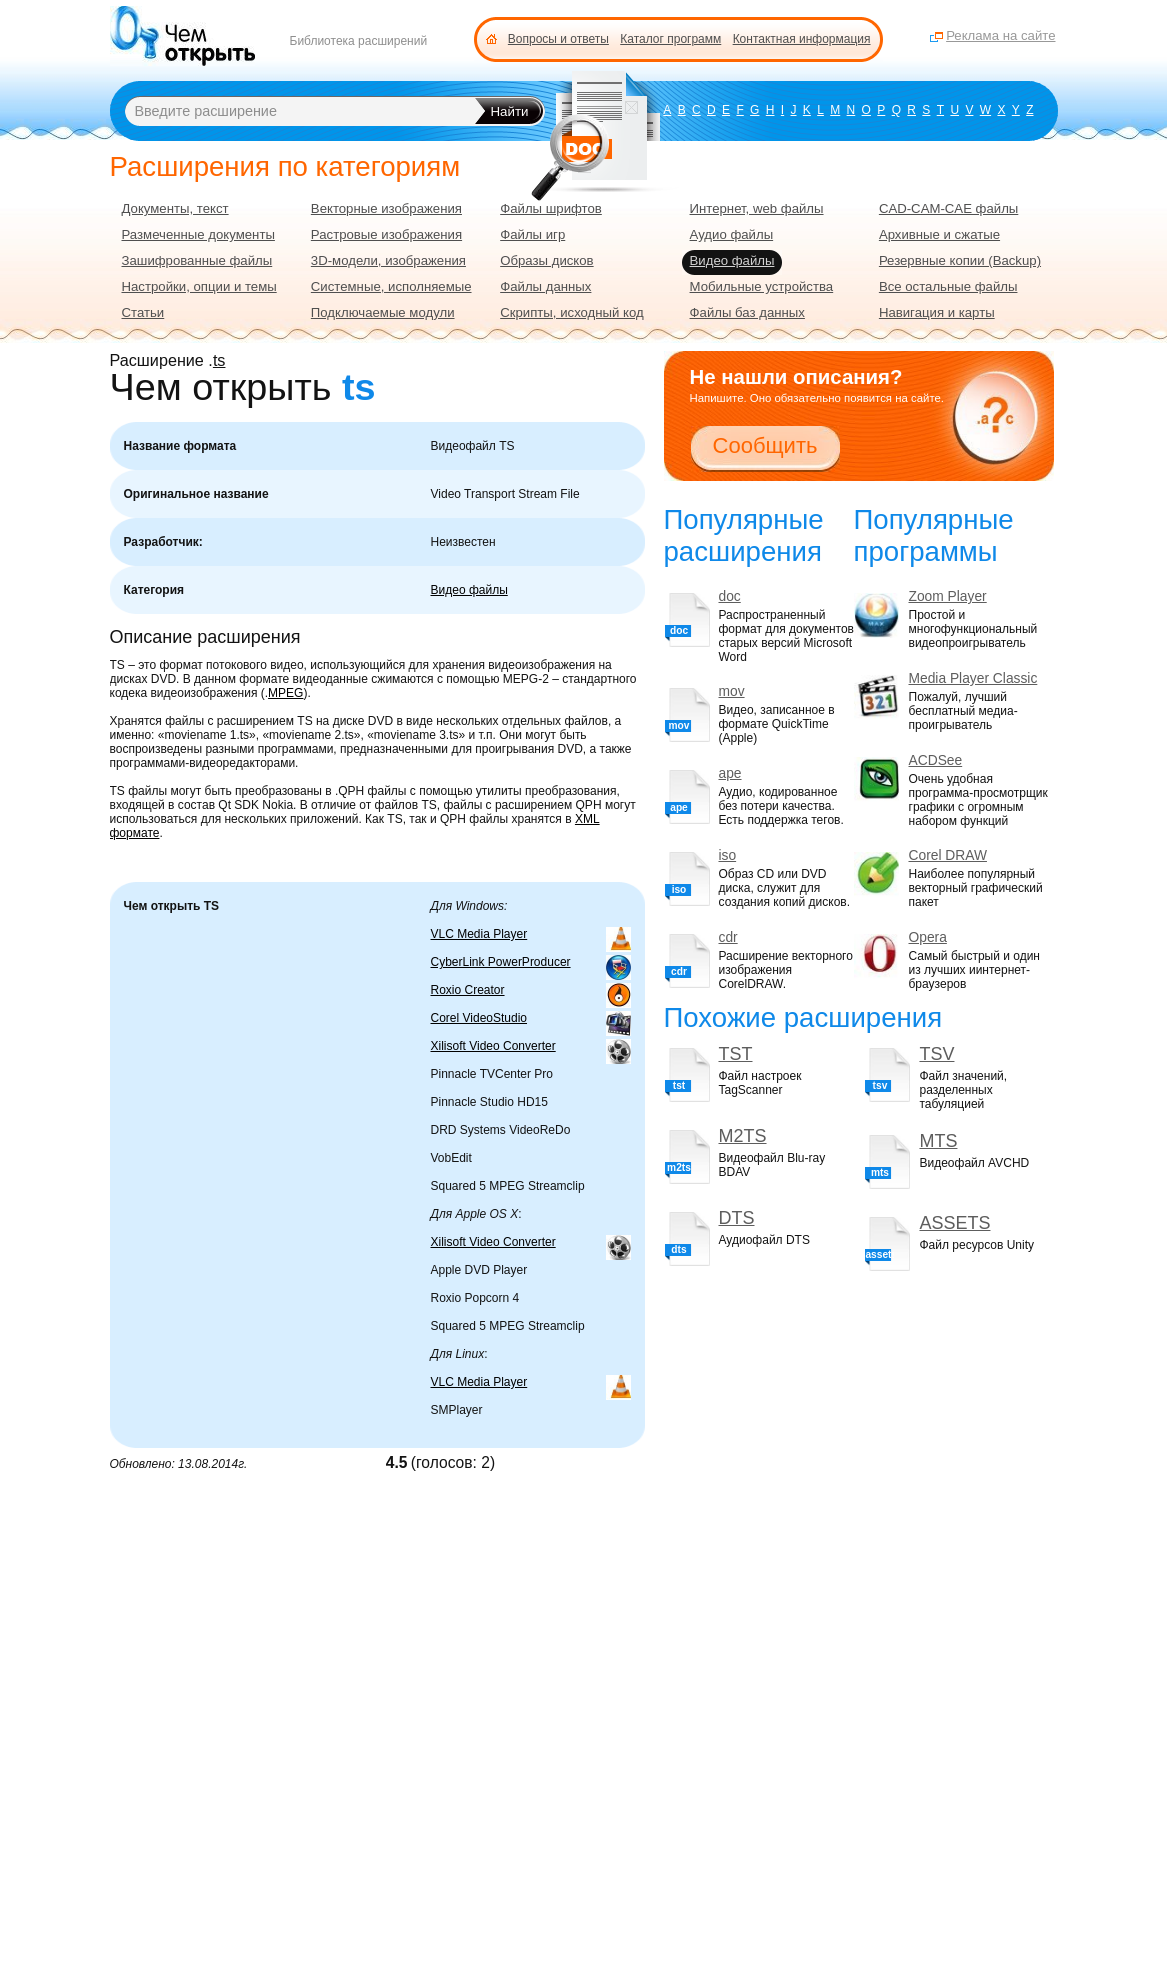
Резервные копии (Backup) (960, 260)
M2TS (743, 1136)
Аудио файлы (732, 234)
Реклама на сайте (1000, 35)
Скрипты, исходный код (572, 312)
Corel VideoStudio (479, 1018)
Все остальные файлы (948, 286)
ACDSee (936, 760)
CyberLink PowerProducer (501, 962)
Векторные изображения (386, 208)
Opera (928, 937)
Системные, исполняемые (391, 286)
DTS (737, 1218)
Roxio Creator (468, 990)
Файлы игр (532, 234)
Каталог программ (670, 39)
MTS (938, 1141)
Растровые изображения (386, 234)
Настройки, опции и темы (199, 286)
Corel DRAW (948, 855)
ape (730, 773)
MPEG (285, 693)
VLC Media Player (479, 934)
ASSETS (954, 1223)
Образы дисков (546, 260)
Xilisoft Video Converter (493, 1046)
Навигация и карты (937, 312)
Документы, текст (175, 208)
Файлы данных (545, 286)
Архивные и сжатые (939, 234)
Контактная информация (802, 39)
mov (732, 691)
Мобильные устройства (762, 286)
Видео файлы (469, 590)
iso (728, 855)
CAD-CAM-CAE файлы (948, 208)
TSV (936, 1054)
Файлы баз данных (747, 312)
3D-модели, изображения (388, 260)
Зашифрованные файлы (197, 260)
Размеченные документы (198, 234)
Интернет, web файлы (757, 208)
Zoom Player (948, 596)
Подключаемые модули (383, 312)
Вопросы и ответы (558, 39)
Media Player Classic (973, 678)
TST (736, 1054)
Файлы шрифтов (551, 208)
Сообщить (765, 445)
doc (730, 596)
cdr (728, 937)
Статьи (143, 312)
